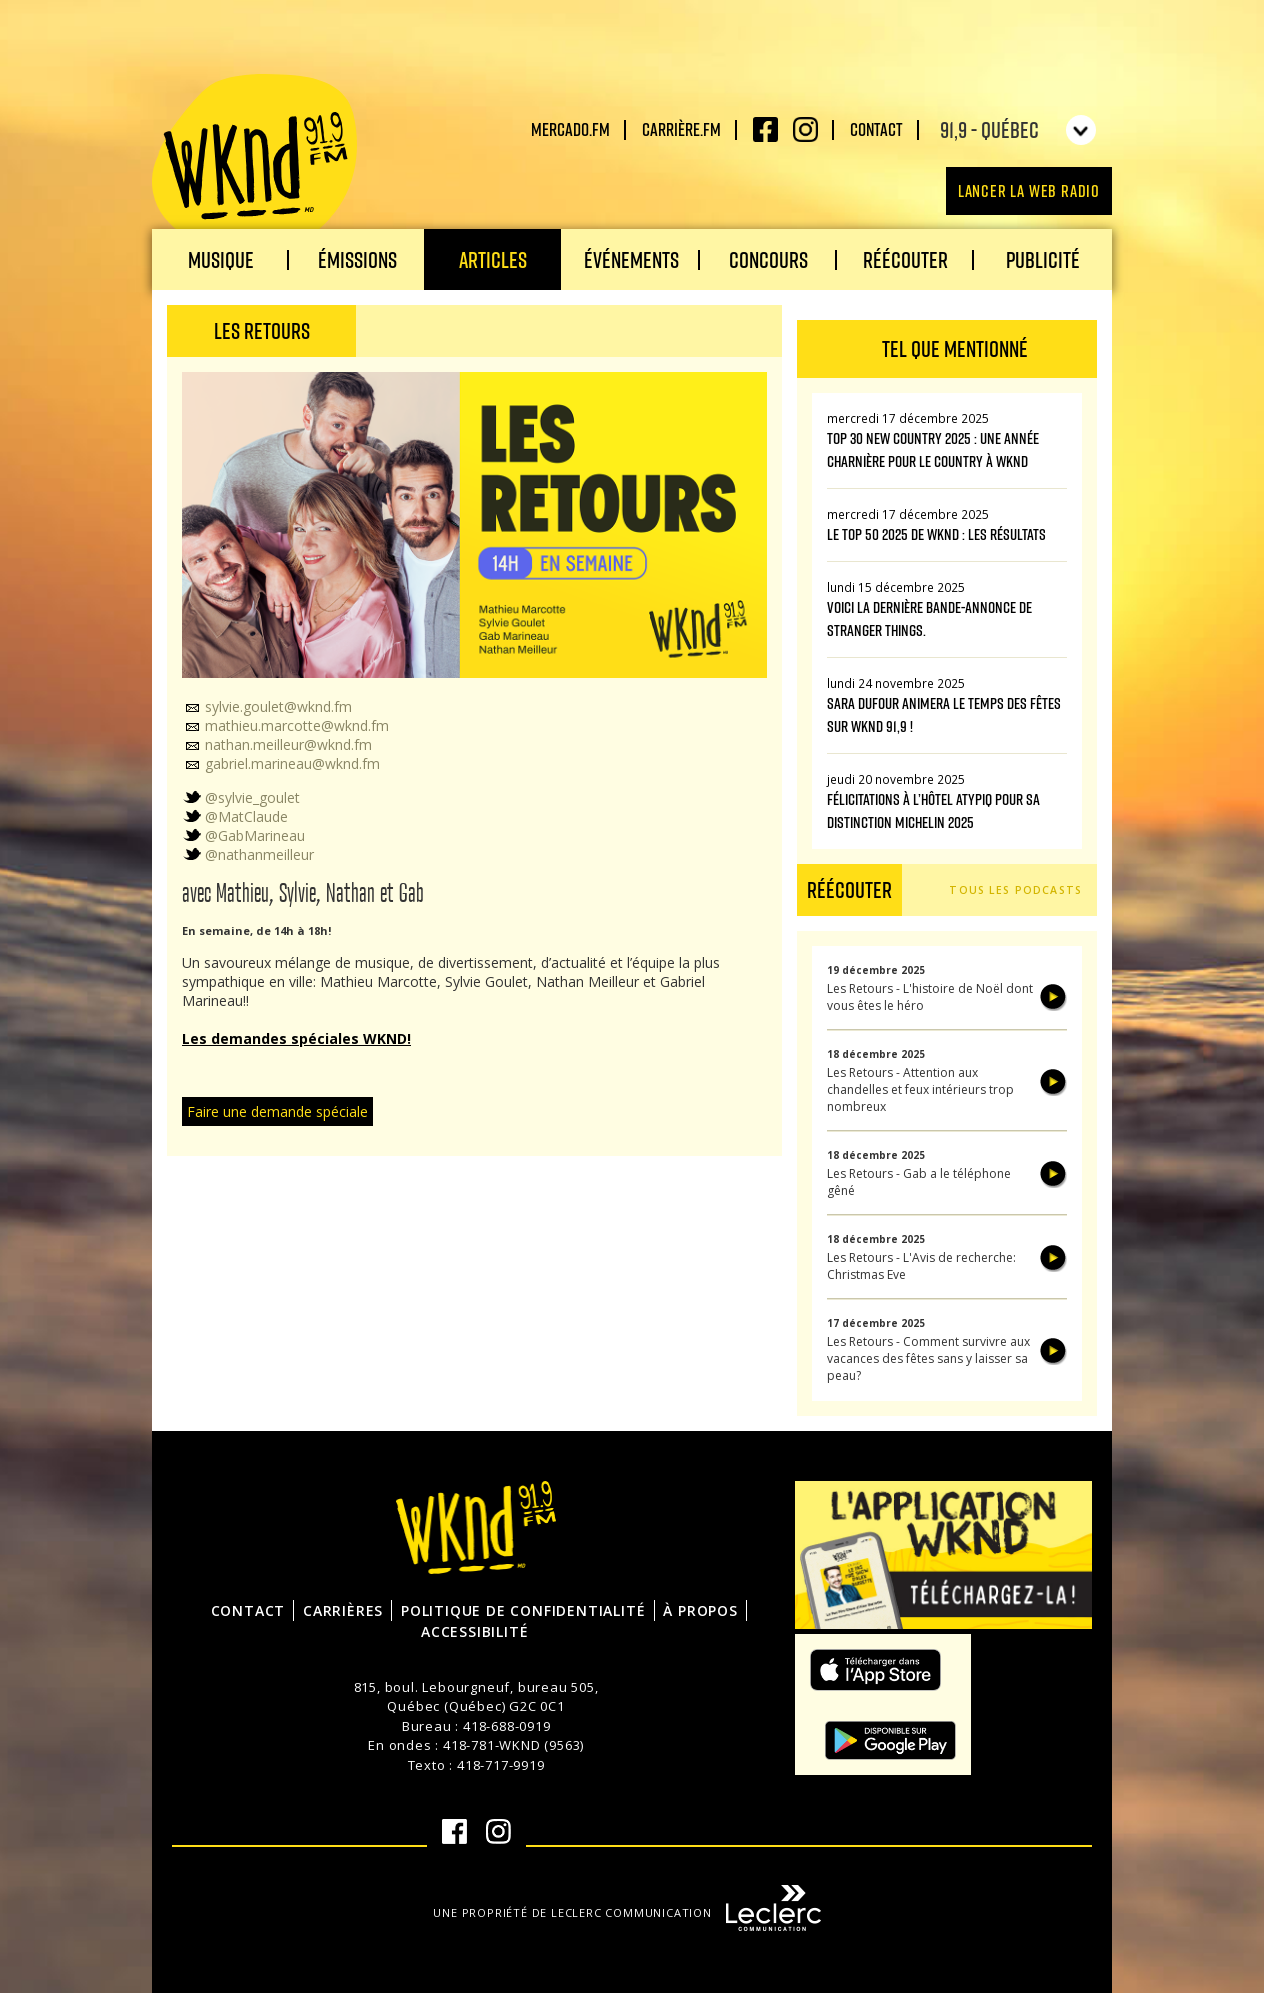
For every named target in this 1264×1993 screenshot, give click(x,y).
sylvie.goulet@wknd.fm (267, 706)
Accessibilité (474, 1631)
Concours (768, 259)
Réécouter (905, 259)
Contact (876, 129)
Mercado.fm (570, 129)
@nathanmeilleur (248, 854)
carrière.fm (681, 129)
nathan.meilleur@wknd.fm (277, 744)
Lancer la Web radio (1029, 190)
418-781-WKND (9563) (513, 1745)
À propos (700, 1610)
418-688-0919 (507, 1726)
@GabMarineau (243, 835)
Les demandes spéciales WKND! (296, 1038)
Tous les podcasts (1015, 890)
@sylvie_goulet (241, 797)
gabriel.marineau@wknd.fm (281, 763)
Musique (221, 259)
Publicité (1043, 259)
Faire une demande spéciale (277, 1111)
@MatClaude (235, 816)
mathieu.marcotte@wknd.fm (285, 725)
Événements (631, 259)
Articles (493, 259)
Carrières (343, 1610)
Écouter (1053, 997)
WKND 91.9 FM (254, 162)
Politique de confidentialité (523, 1610)
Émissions (357, 259)
